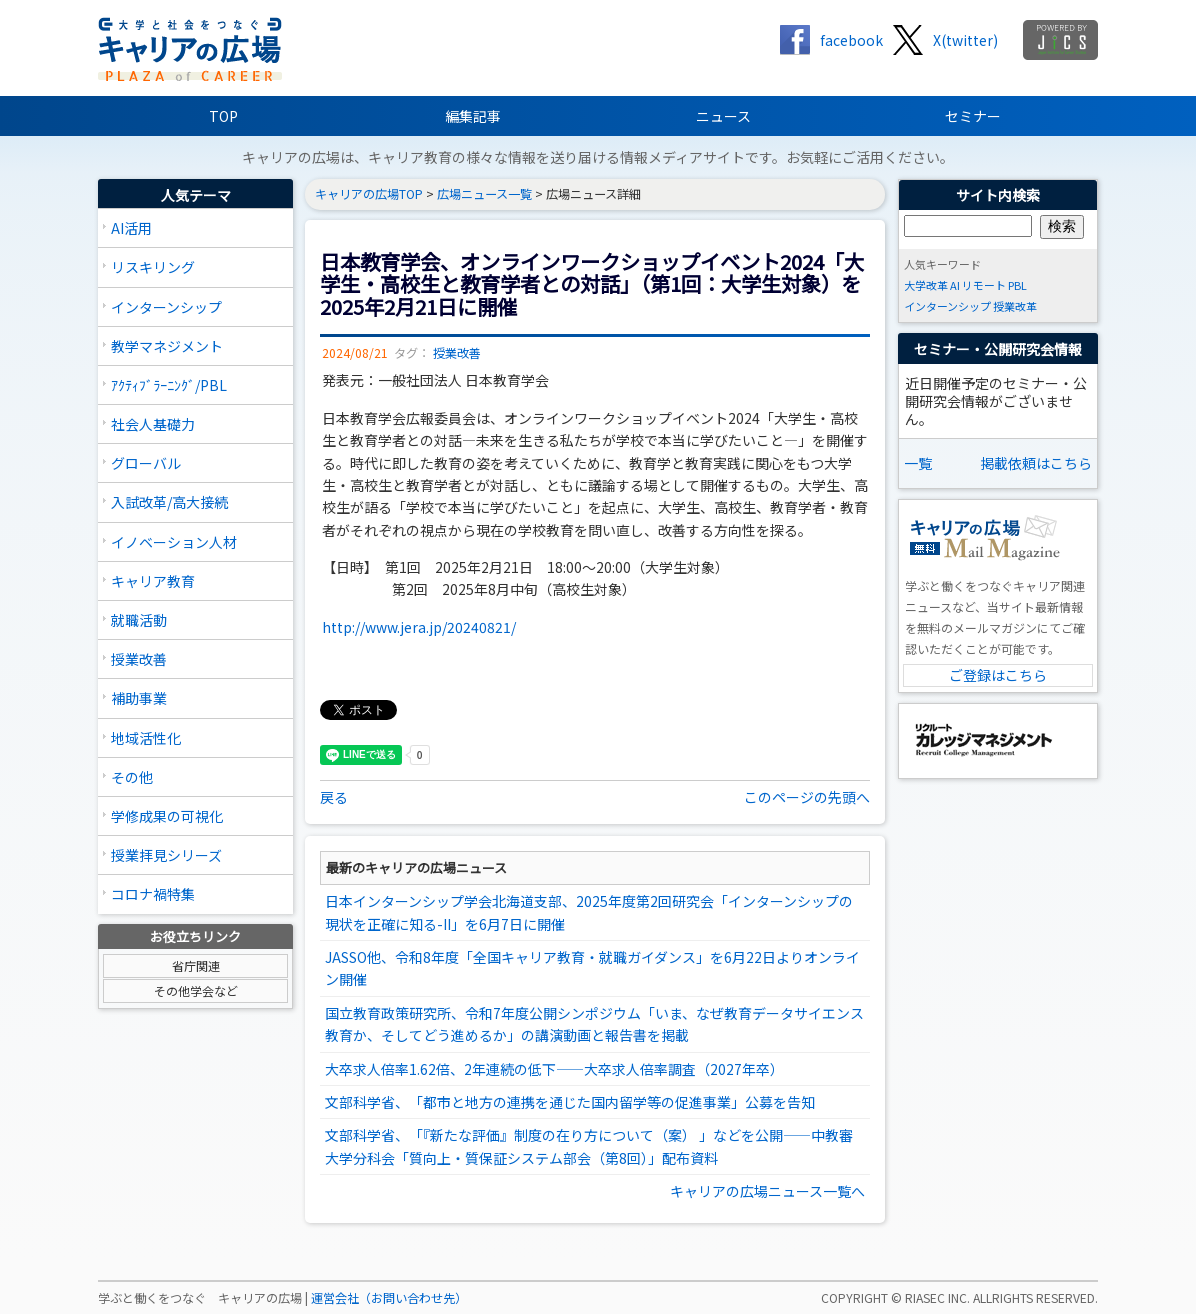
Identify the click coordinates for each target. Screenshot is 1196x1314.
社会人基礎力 (153, 424)
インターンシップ (166, 307)
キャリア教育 (153, 581)
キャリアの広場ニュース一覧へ (767, 1191)
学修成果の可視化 (167, 816)
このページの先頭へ (807, 797)
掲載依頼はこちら (1036, 463)
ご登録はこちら (998, 675)
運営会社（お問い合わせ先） (389, 1298)
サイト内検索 (998, 195)
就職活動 (139, 620)
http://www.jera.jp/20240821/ (419, 627)
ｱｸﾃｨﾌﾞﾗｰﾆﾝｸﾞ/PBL (169, 385)
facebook (851, 40)
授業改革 (1015, 306)
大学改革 (926, 285)
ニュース (723, 116)
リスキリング (153, 267)
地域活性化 (146, 738)
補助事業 (139, 698)
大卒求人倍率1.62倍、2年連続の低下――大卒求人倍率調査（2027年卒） (554, 1069)
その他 (132, 777)
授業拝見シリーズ (166, 855)
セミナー (973, 116)
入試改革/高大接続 (169, 502)
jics (1060, 40)
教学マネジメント (167, 346)
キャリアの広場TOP (369, 194)
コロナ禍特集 (153, 894)
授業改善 (139, 659)
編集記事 (473, 116)
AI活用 (131, 228)
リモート (984, 285)
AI (955, 285)
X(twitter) (965, 40)
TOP (223, 116)
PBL (1017, 285)
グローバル (146, 463)
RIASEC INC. (937, 1298)
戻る (334, 797)
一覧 (918, 463)
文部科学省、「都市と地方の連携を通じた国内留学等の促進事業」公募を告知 (570, 1102)
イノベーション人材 (174, 542)
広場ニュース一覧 (484, 194)
